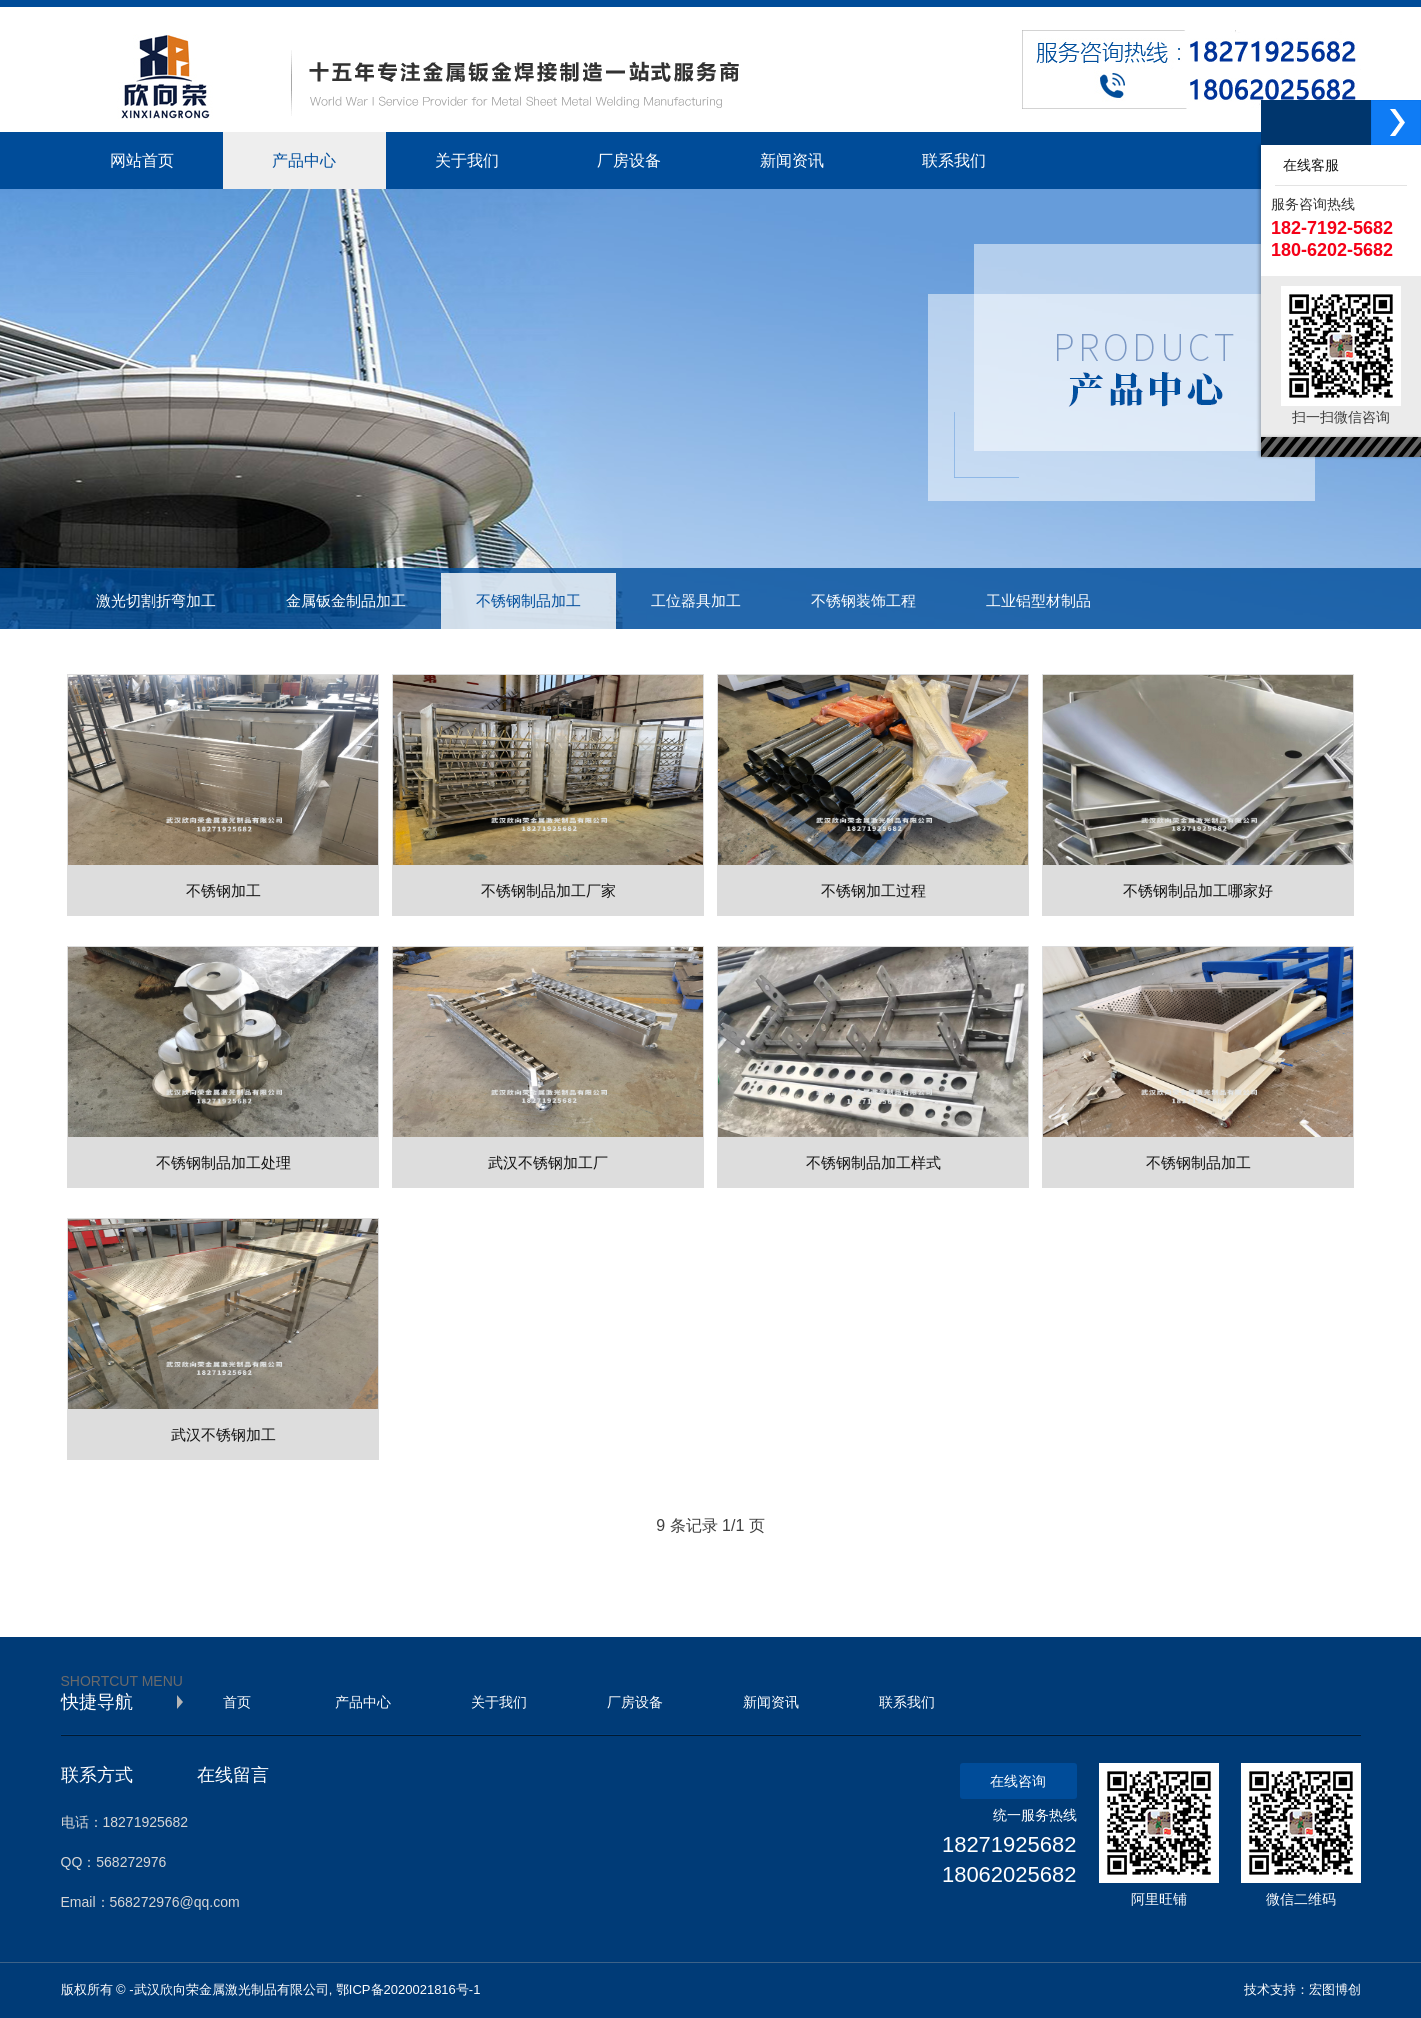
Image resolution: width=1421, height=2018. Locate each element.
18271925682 (1009, 1844)
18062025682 (1009, 1874)
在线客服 (1307, 165)
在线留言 (233, 1775)
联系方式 (97, 1775)
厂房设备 (635, 1702)
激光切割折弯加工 (156, 601)
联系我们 (907, 1702)
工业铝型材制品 (1038, 601)
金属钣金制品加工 (346, 601)
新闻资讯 (771, 1702)
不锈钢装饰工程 (863, 601)
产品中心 (363, 1702)
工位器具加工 (696, 601)
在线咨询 (1018, 1781)
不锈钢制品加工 (528, 601)
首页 (237, 1702)
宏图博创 (1335, 1989)
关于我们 (499, 1702)
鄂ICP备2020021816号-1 (408, 1989)
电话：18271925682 (125, 1822)
